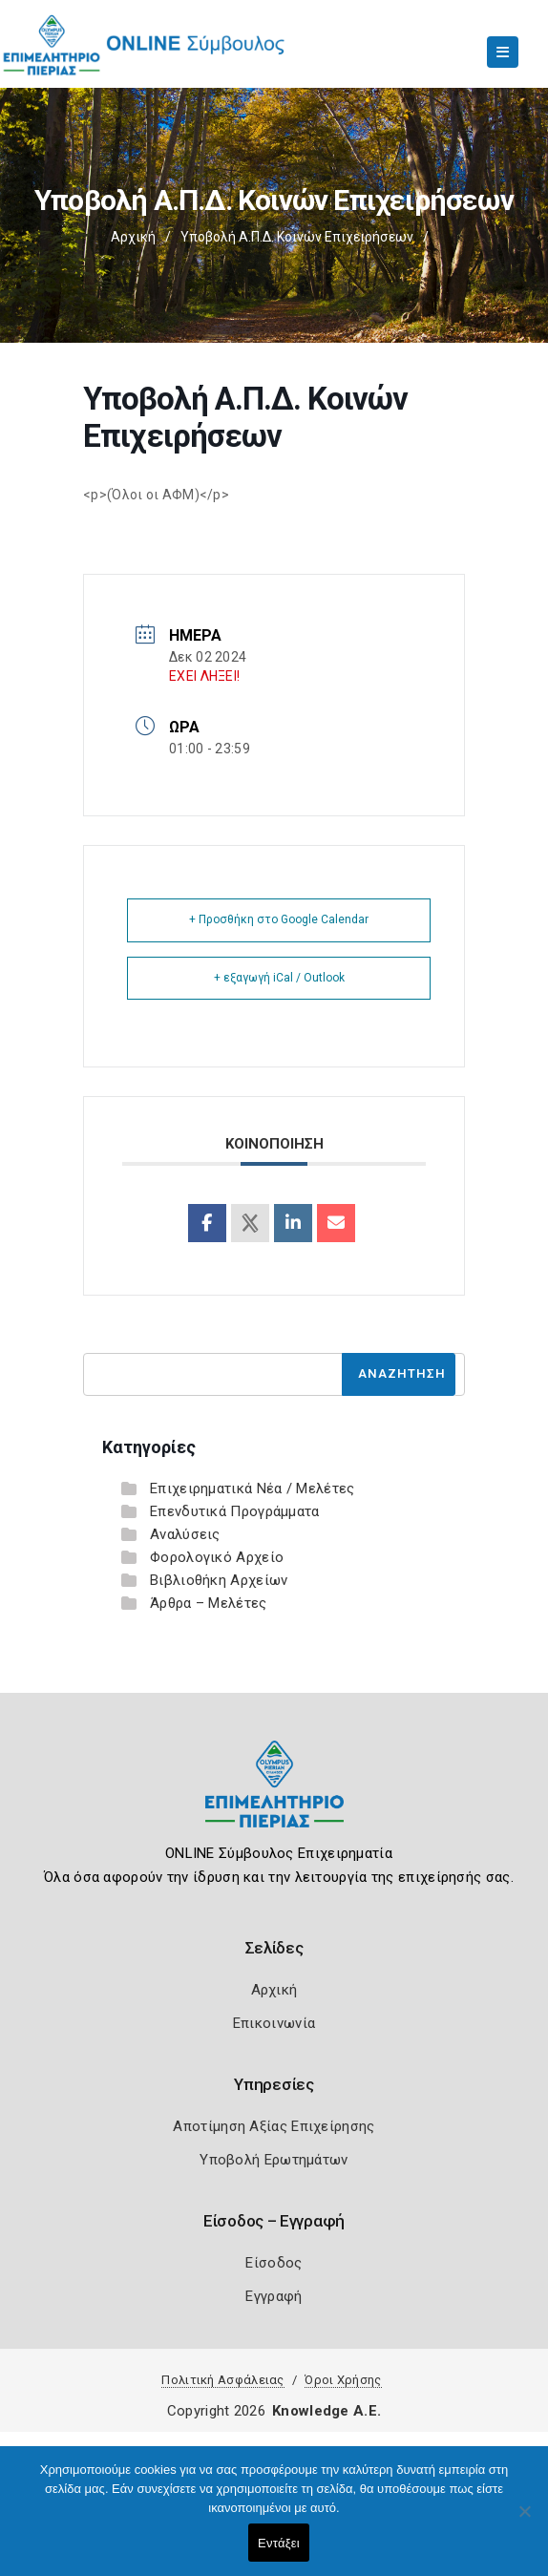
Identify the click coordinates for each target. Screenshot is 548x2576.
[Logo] (274, 1798)
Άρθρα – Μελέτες (208, 1603)
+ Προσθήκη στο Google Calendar (279, 919)
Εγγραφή (273, 2296)
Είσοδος (273, 2262)
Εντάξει (279, 2543)
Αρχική (133, 236)
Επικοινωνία (274, 2023)
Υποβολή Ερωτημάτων (274, 2159)
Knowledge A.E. (326, 2410)
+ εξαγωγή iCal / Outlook (279, 977)
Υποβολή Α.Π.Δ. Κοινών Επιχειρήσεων (296, 236)
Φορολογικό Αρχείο (217, 1557)
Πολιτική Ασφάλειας (222, 2380)
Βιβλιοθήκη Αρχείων (218, 1580)
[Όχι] (524, 2521)
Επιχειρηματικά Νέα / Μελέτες (252, 1488)
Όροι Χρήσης (343, 2380)
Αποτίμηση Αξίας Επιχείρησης (273, 2126)
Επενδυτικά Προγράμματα (235, 1511)
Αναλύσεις (185, 1534)
